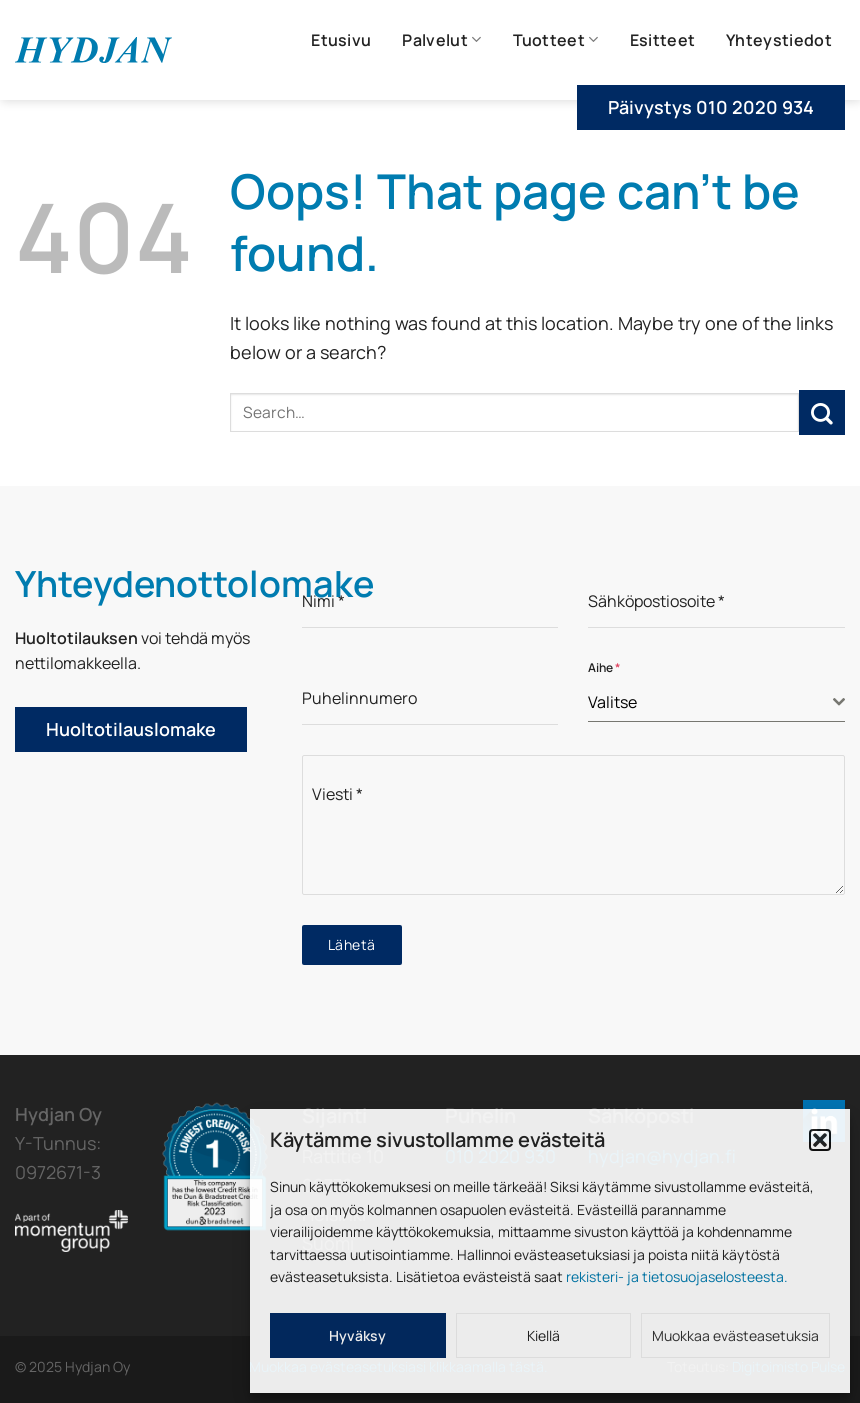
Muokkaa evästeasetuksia (735, 1335)
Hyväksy (357, 1335)
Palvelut (441, 40)
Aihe (604, 667)
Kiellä (543, 1335)
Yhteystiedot (779, 40)
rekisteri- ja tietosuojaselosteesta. (677, 1276)
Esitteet (663, 40)
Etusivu (341, 40)
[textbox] (710, 702)
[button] (820, 1140)
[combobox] (716, 702)
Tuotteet (556, 40)
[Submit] (822, 412)
